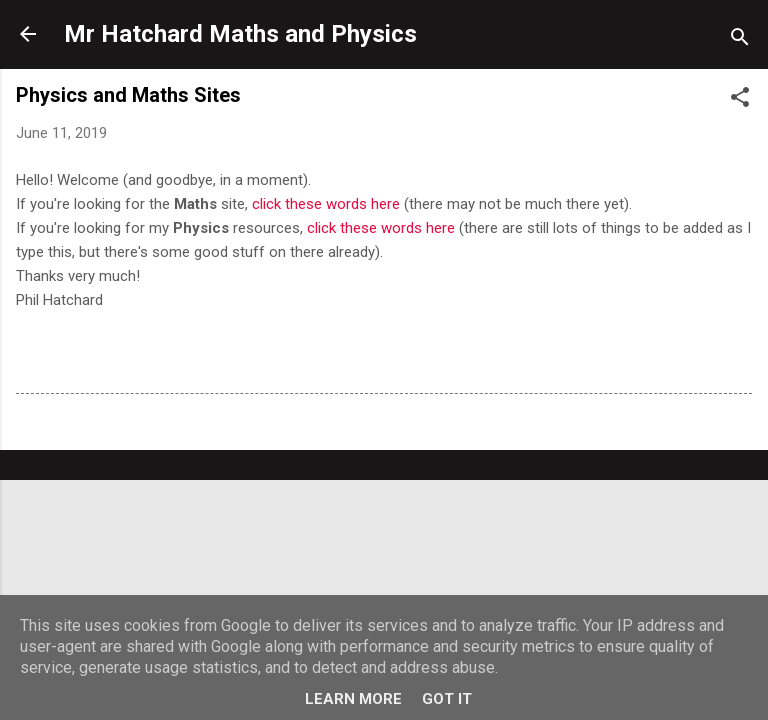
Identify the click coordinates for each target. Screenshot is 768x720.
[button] (740, 100)
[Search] (740, 40)
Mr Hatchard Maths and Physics (240, 34)
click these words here (326, 204)
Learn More (353, 699)
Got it (447, 699)
